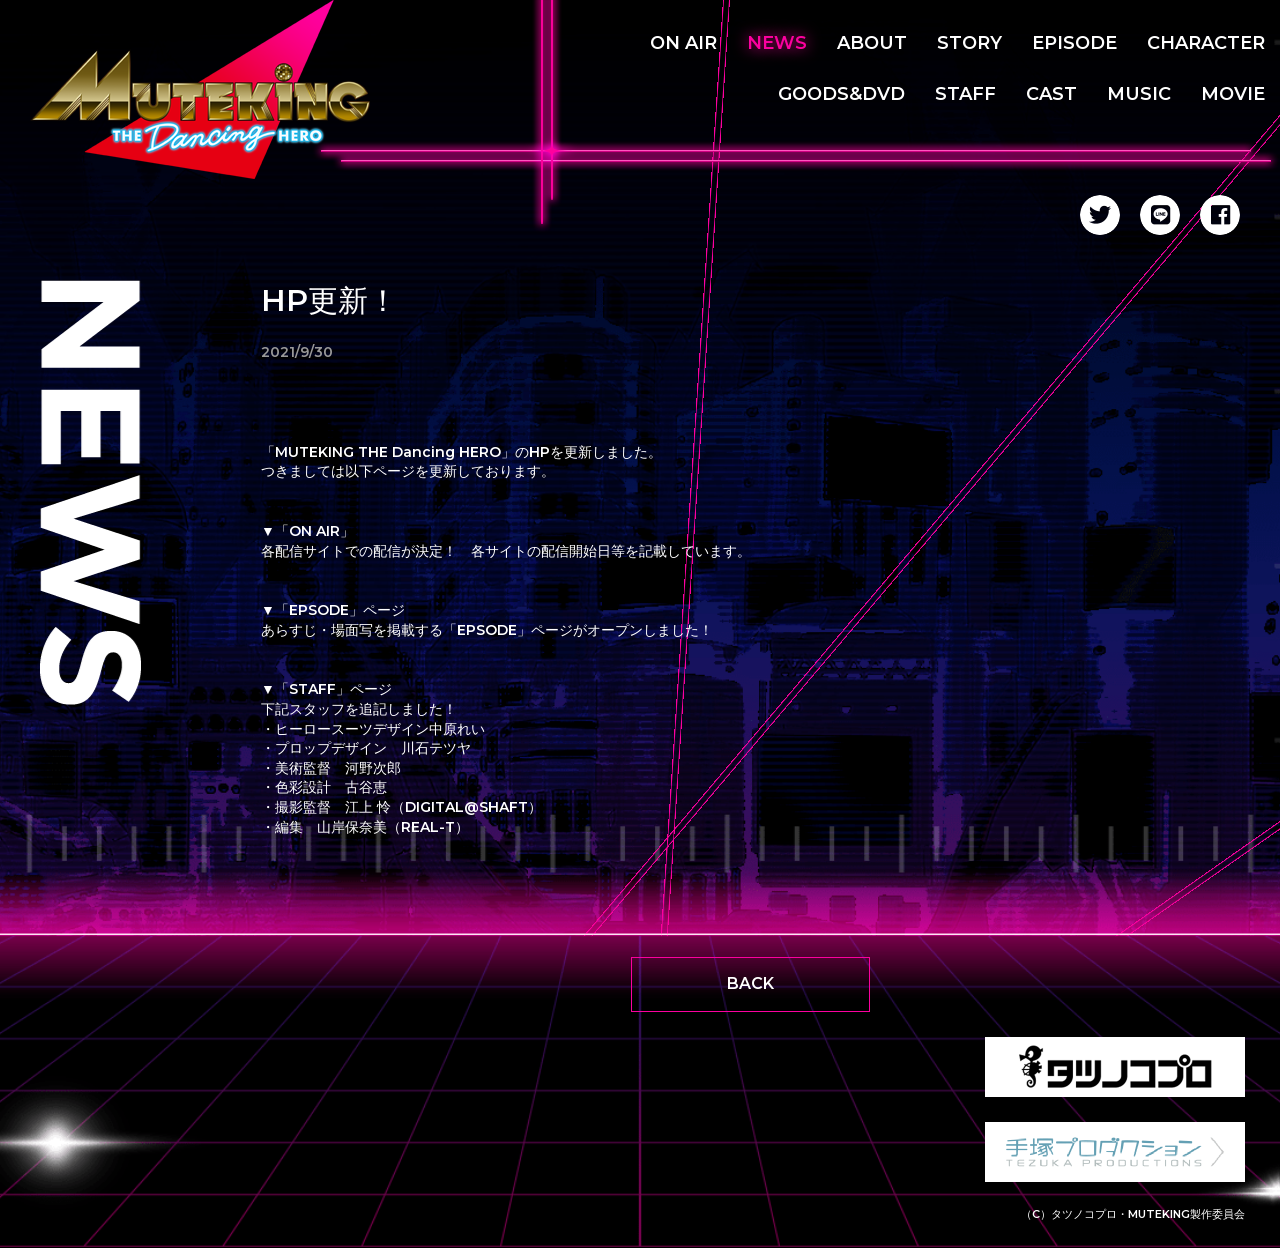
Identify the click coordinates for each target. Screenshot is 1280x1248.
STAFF (965, 94)
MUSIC (1139, 94)
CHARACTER (1206, 43)
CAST (1051, 94)
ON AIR (683, 43)
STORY (969, 43)
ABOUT (872, 43)
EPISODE (1074, 43)
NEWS (777, 43)
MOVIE (1233, 94)
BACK (750, 983)
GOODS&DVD (841, 94)
